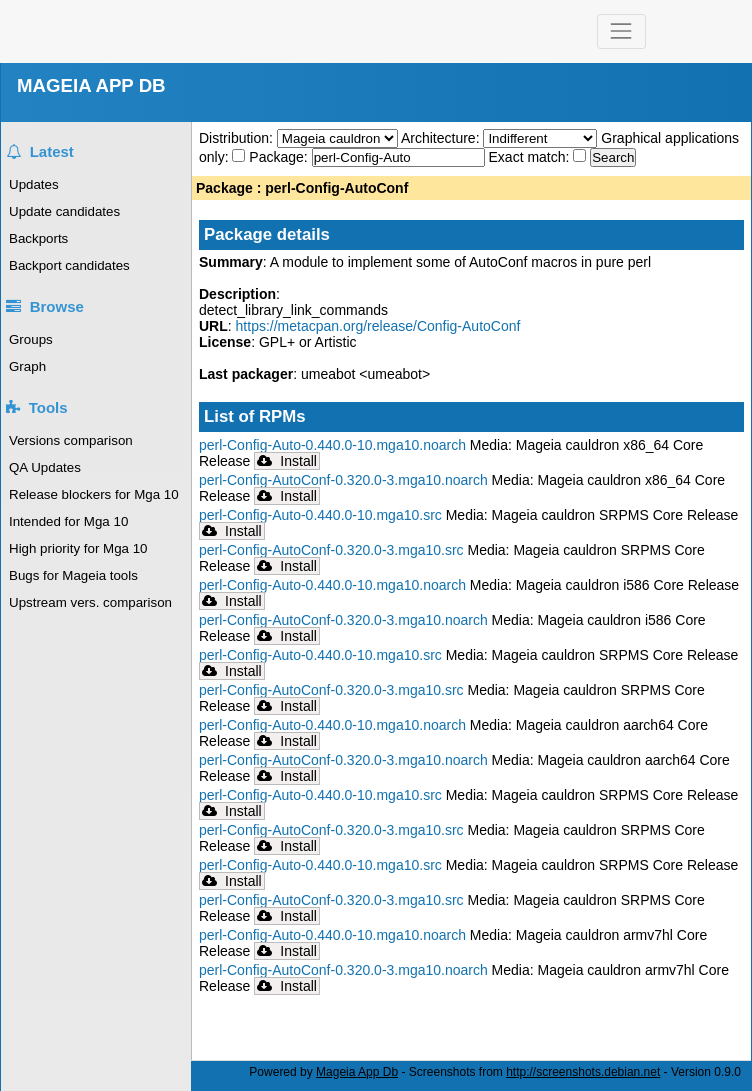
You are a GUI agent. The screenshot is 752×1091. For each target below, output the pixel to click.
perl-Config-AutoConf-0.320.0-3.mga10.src (331, 550)
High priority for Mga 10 (78, 548)
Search (613, 157)
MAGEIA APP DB (91, 85)
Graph (27, 366)
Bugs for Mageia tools (73, 575)
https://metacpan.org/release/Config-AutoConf (378, 326)
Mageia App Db (357, 1072)
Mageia (172, 31)
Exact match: (531, 157)
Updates (34, 184)
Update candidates (64, 211)
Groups (31, 339)
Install (287, 461)
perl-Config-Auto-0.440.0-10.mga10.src (320, 515)
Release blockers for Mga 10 (94, 494)
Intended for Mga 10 (68, 521)
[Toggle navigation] (621, 31)
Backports (38, 238)
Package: (280, 157)
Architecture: (442, 138)
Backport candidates (69, 265)
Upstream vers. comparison (90, 602)
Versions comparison (71, 440)
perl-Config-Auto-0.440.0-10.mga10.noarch (332, 445)
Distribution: (238, 138)
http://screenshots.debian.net (583, 1072)
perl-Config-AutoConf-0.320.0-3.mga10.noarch (343, 480)
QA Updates (45, 467)
